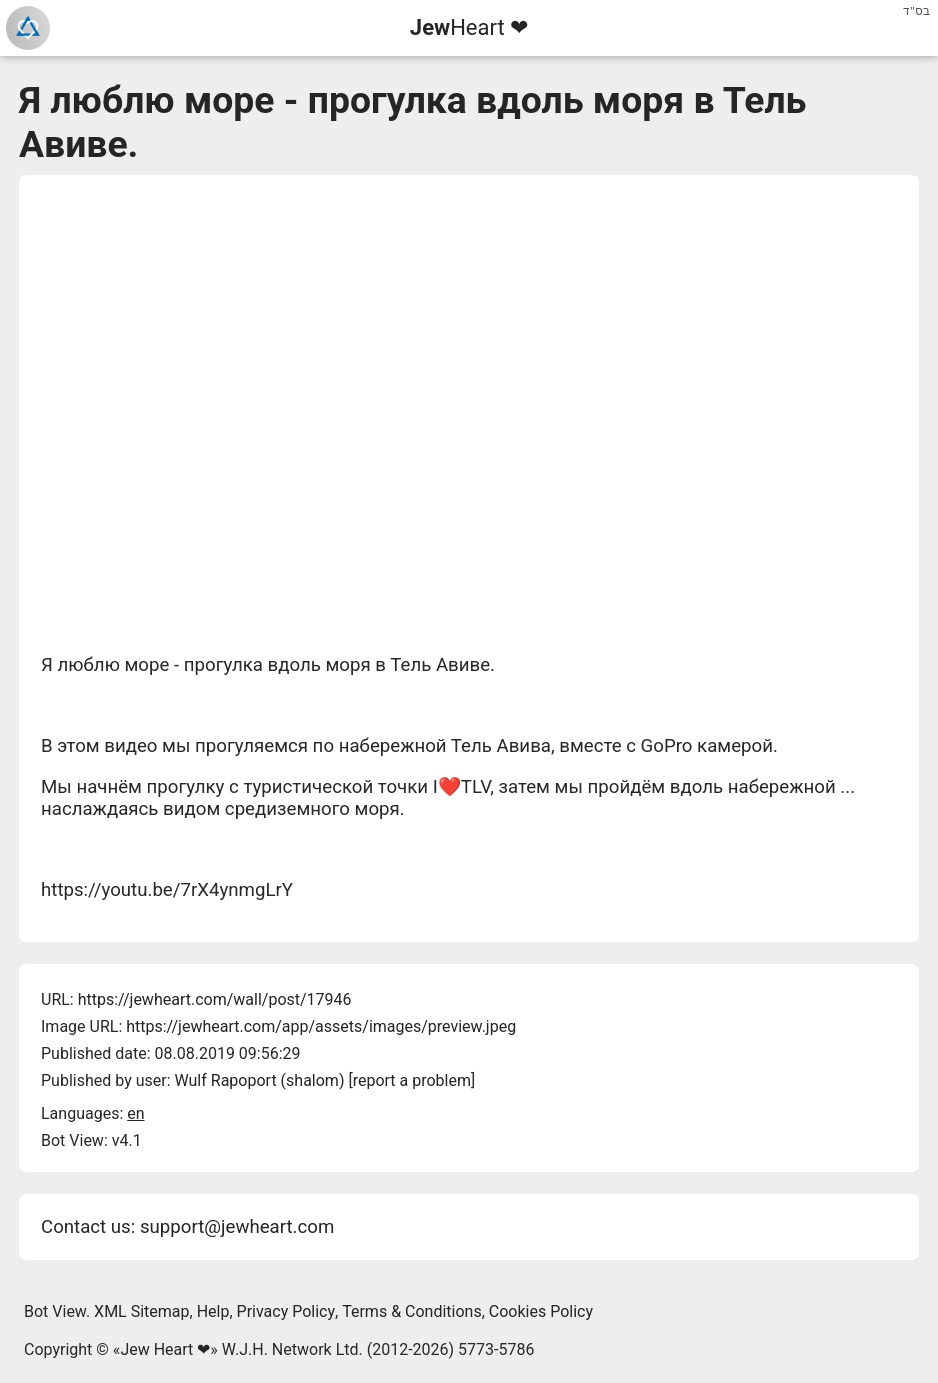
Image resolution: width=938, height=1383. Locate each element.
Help (213, 1311)
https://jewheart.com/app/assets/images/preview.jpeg (321, 1026)
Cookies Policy (541, 1311)
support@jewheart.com (237, 1227)
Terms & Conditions (412, 1311)
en (135, 1113)
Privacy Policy (286, 1311)
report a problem (412, 1080)
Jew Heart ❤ (165, 1349)
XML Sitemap (141, 1311)
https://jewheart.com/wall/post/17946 (215, 999)
